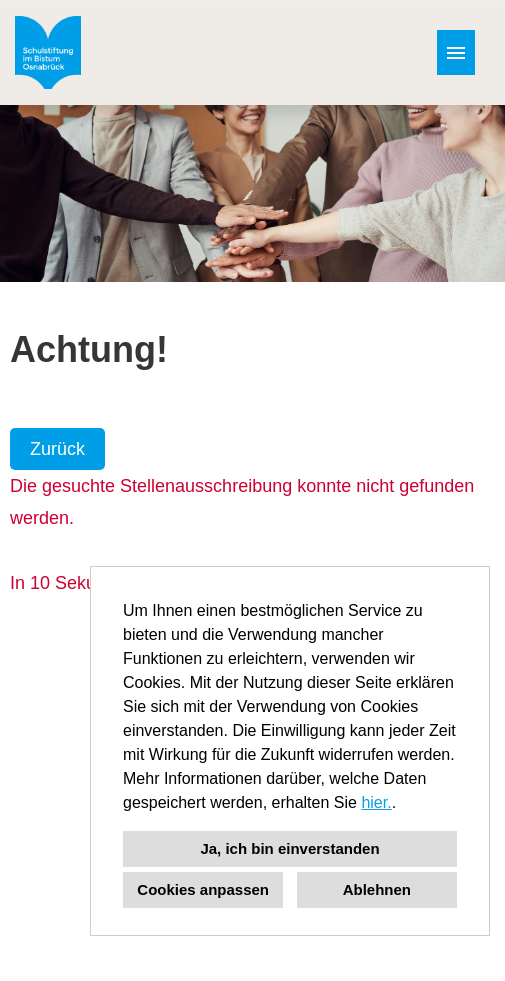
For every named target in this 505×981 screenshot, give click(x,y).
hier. (376, 802)
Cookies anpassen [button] (203, 889)
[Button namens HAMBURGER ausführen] (456, 52)
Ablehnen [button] (377, 889)
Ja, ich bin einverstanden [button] (289, 848)
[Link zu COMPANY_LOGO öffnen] (48, 52)
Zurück (57, 449)
